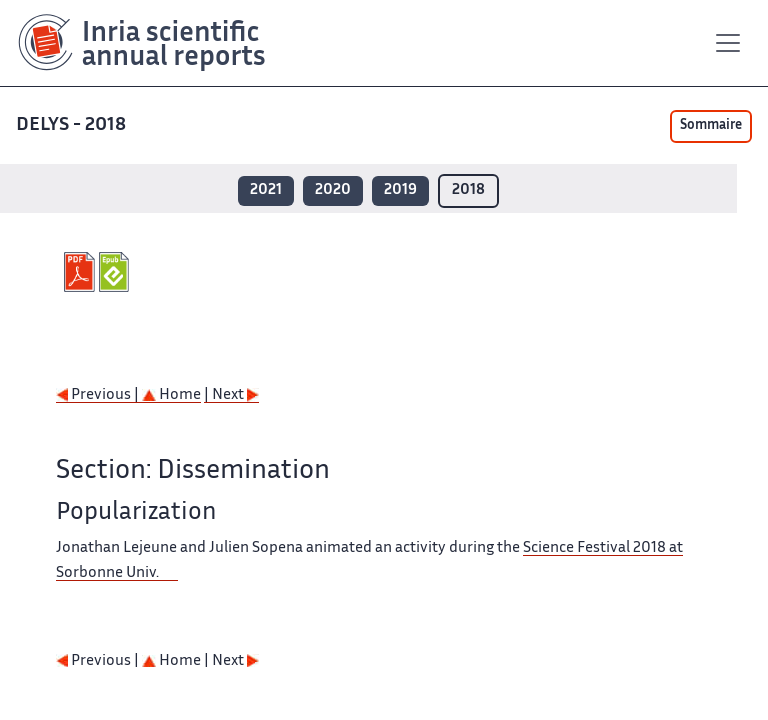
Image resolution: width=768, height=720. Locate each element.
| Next (231, 395)
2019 (400, 190)
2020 (333, 190)
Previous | (99, 395)
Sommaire (711, 126)
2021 (266, 190)
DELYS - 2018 (73, 125)
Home (171, 395)
